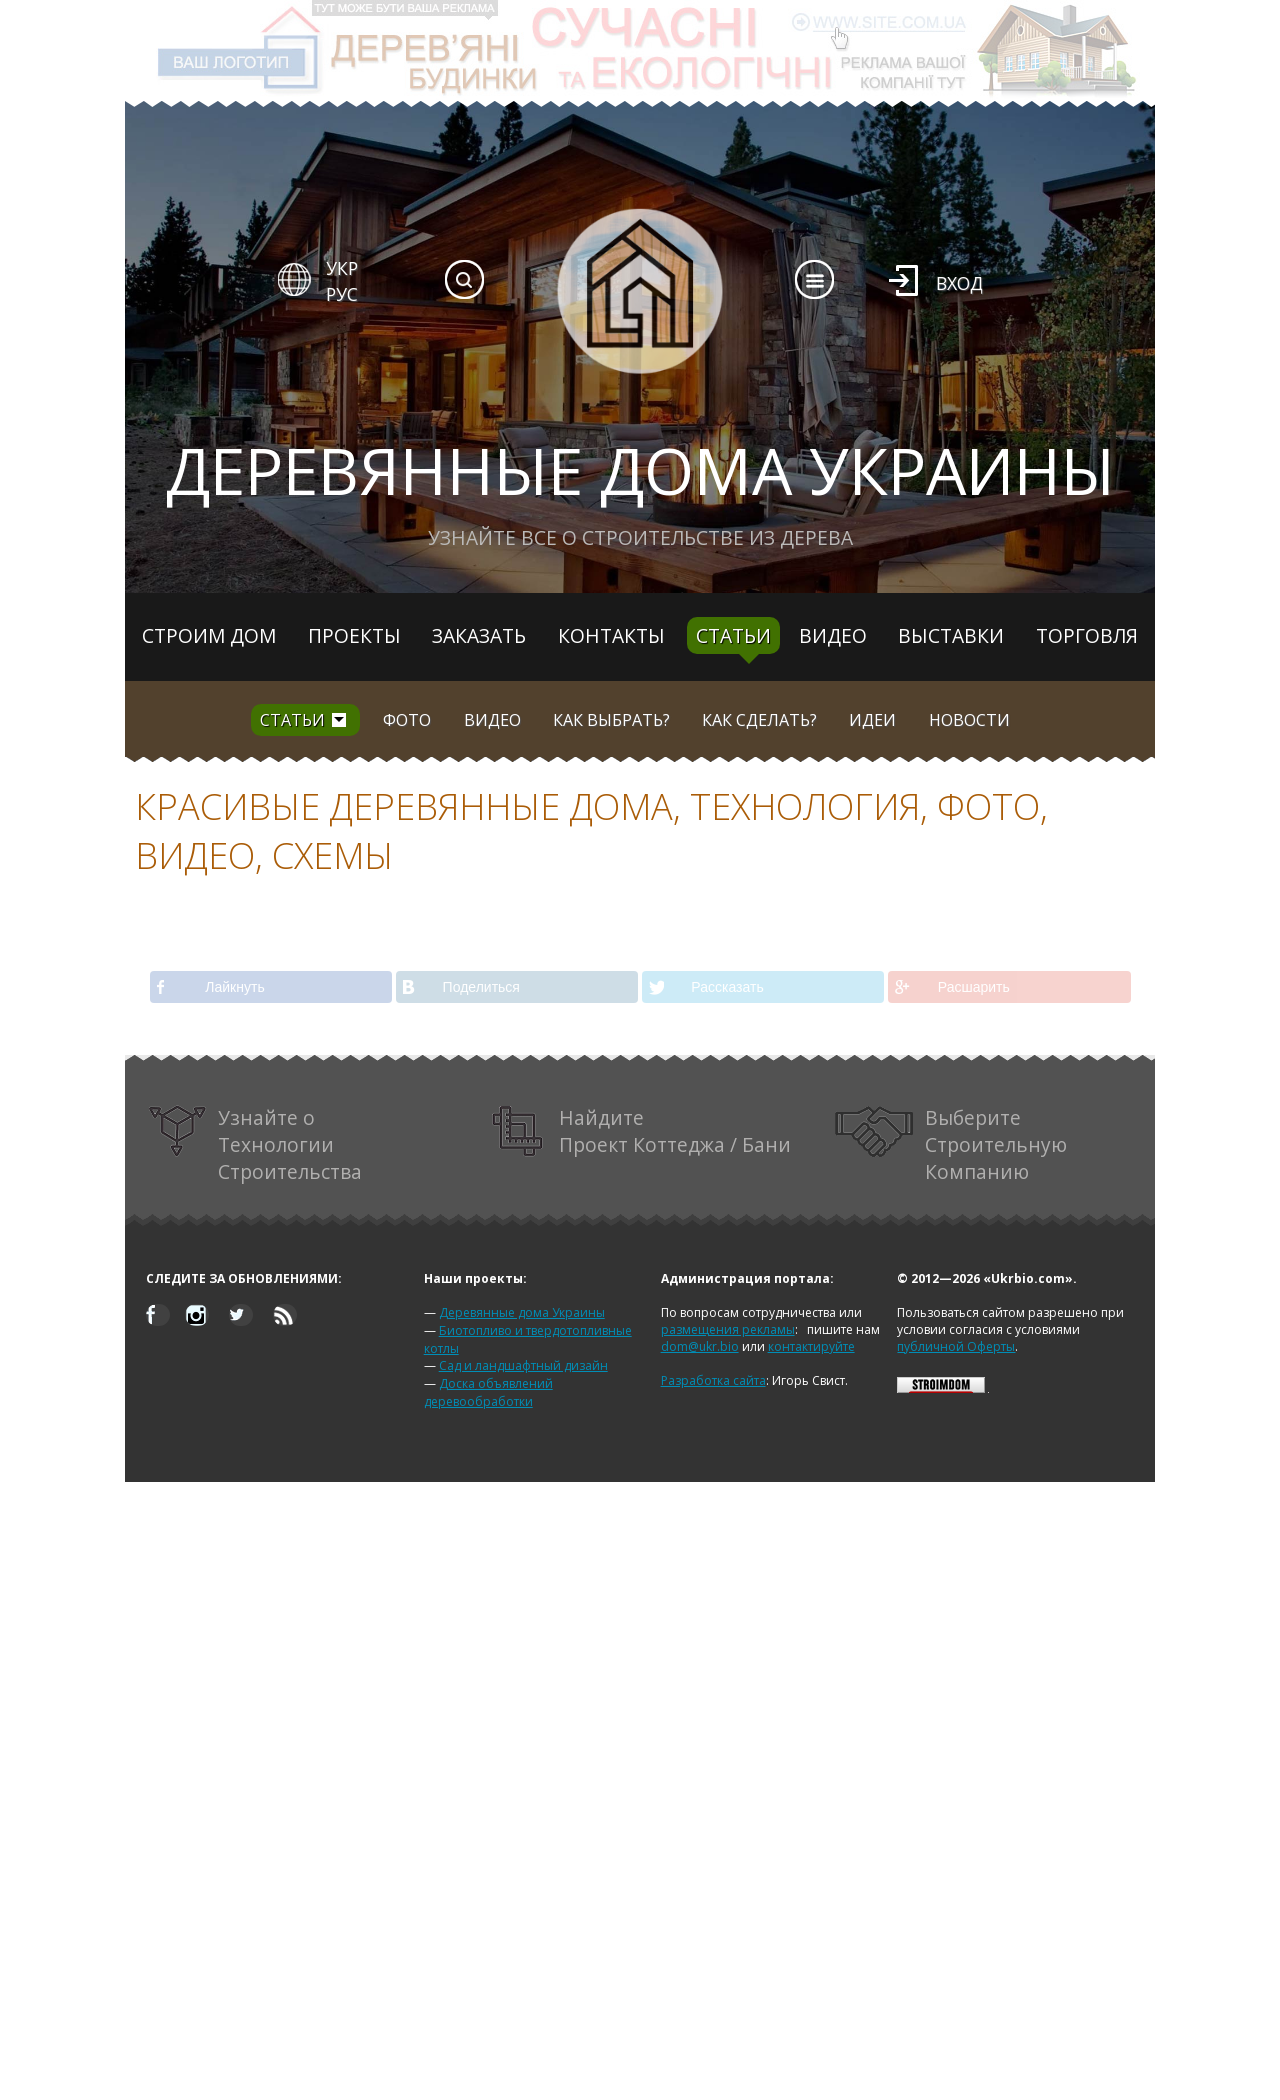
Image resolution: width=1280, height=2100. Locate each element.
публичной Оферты (956, 1346)
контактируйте (811, 1346)
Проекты (354, 635)
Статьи (733, 635)
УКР (342, 268)
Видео (833, 635)
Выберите (951, 1144)
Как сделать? (759, 720)
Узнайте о (255, 1144)
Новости (969, 720)
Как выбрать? (611, 720)
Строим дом (209, 635)
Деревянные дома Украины (522, 1312)
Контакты (611, 635)
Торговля (1087, 635)
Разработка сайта (713, 1380)
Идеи (872, 720)
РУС (342, 294)
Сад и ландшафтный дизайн (523, 1365)
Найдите (642, 1131)
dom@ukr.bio (700, 1346)
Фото (407, 720)
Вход (959, 283)
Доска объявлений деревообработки (488, 1392)
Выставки (951, 635)
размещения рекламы (728, 1329)
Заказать (479, 635)
